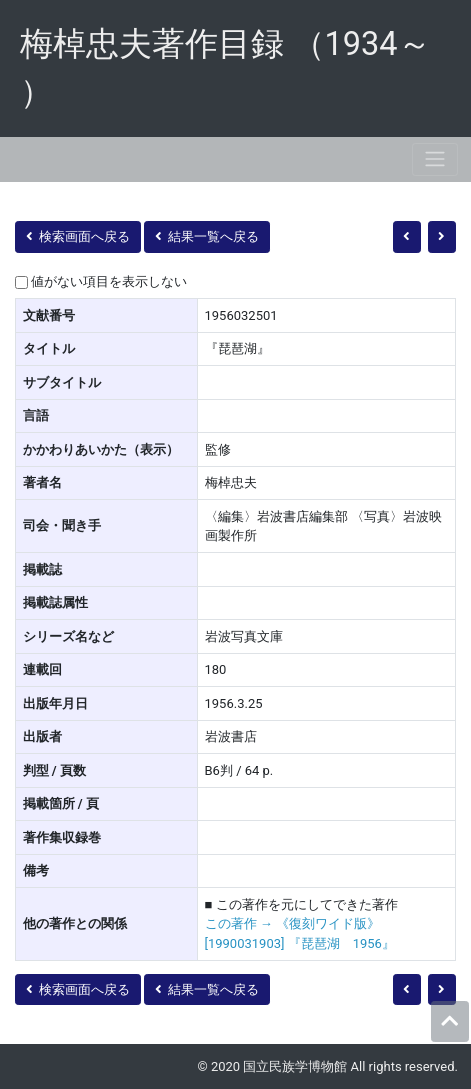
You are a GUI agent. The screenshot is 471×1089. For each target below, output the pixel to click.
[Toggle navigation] (435, 159)
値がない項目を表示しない (109, 281)
